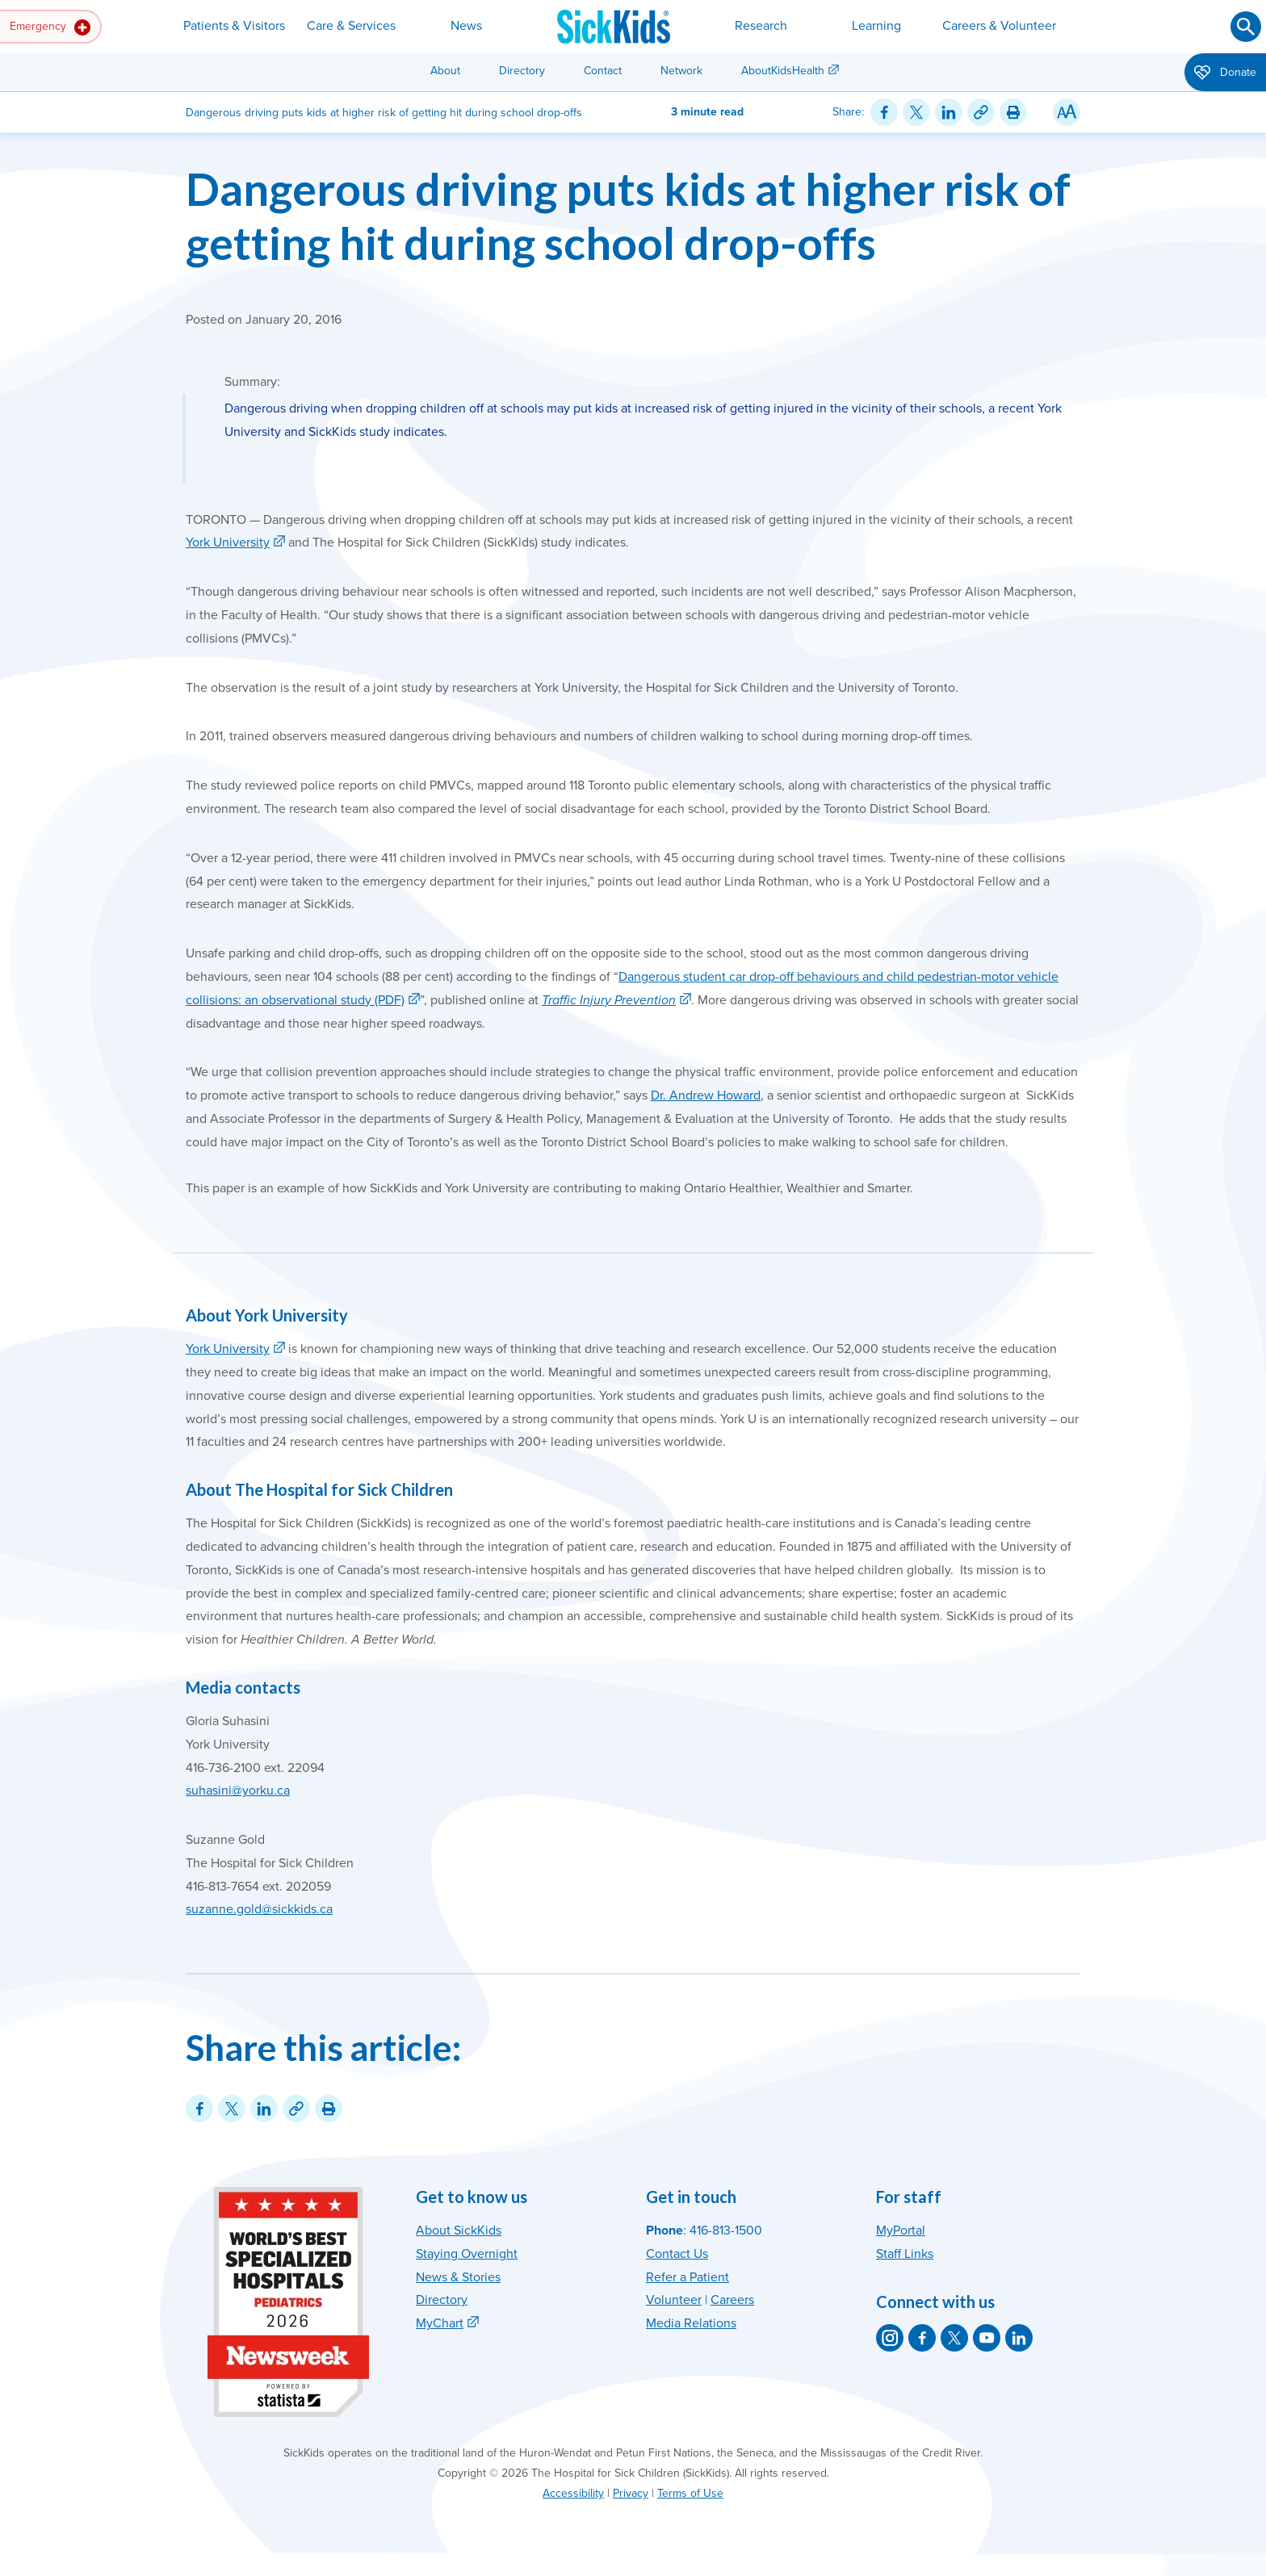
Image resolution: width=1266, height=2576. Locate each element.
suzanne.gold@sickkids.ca (259, 1909)
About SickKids (458, 2230)
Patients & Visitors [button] (234, 26)
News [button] (466, 26)
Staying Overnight (467, 2254)
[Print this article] (1013, 112)
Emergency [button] (50, 27)
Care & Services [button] (351, 26)
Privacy (630, 2493)
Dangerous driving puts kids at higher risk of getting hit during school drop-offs (628, 215)
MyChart (439, 2323)
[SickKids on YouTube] (986, 2338)
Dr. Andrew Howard (706, 1095)
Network (681, 70)
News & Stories (458, 2277)
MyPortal (900, 2230)
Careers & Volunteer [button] (999, 26)
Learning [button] (876, 26)
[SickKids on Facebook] (922, 2338)
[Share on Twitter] (916, 112)
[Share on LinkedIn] (948, 112)
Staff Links (904, 2254)
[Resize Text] (1066, 112)
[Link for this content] (981, 112)
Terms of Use (690, 2493)
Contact (603, 70)
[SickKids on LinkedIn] (1019, 2338)
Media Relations (691, 2323)
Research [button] (761, 26)
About (445, 70)
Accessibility (573, 2493)
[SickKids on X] (954, 2338)
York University (228, 542)
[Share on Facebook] (884, 112)
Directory (522, 70)
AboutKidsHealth (782, 70)
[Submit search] (1246, 26)
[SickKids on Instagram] (889, 2338)
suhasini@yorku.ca (238, 1790)
